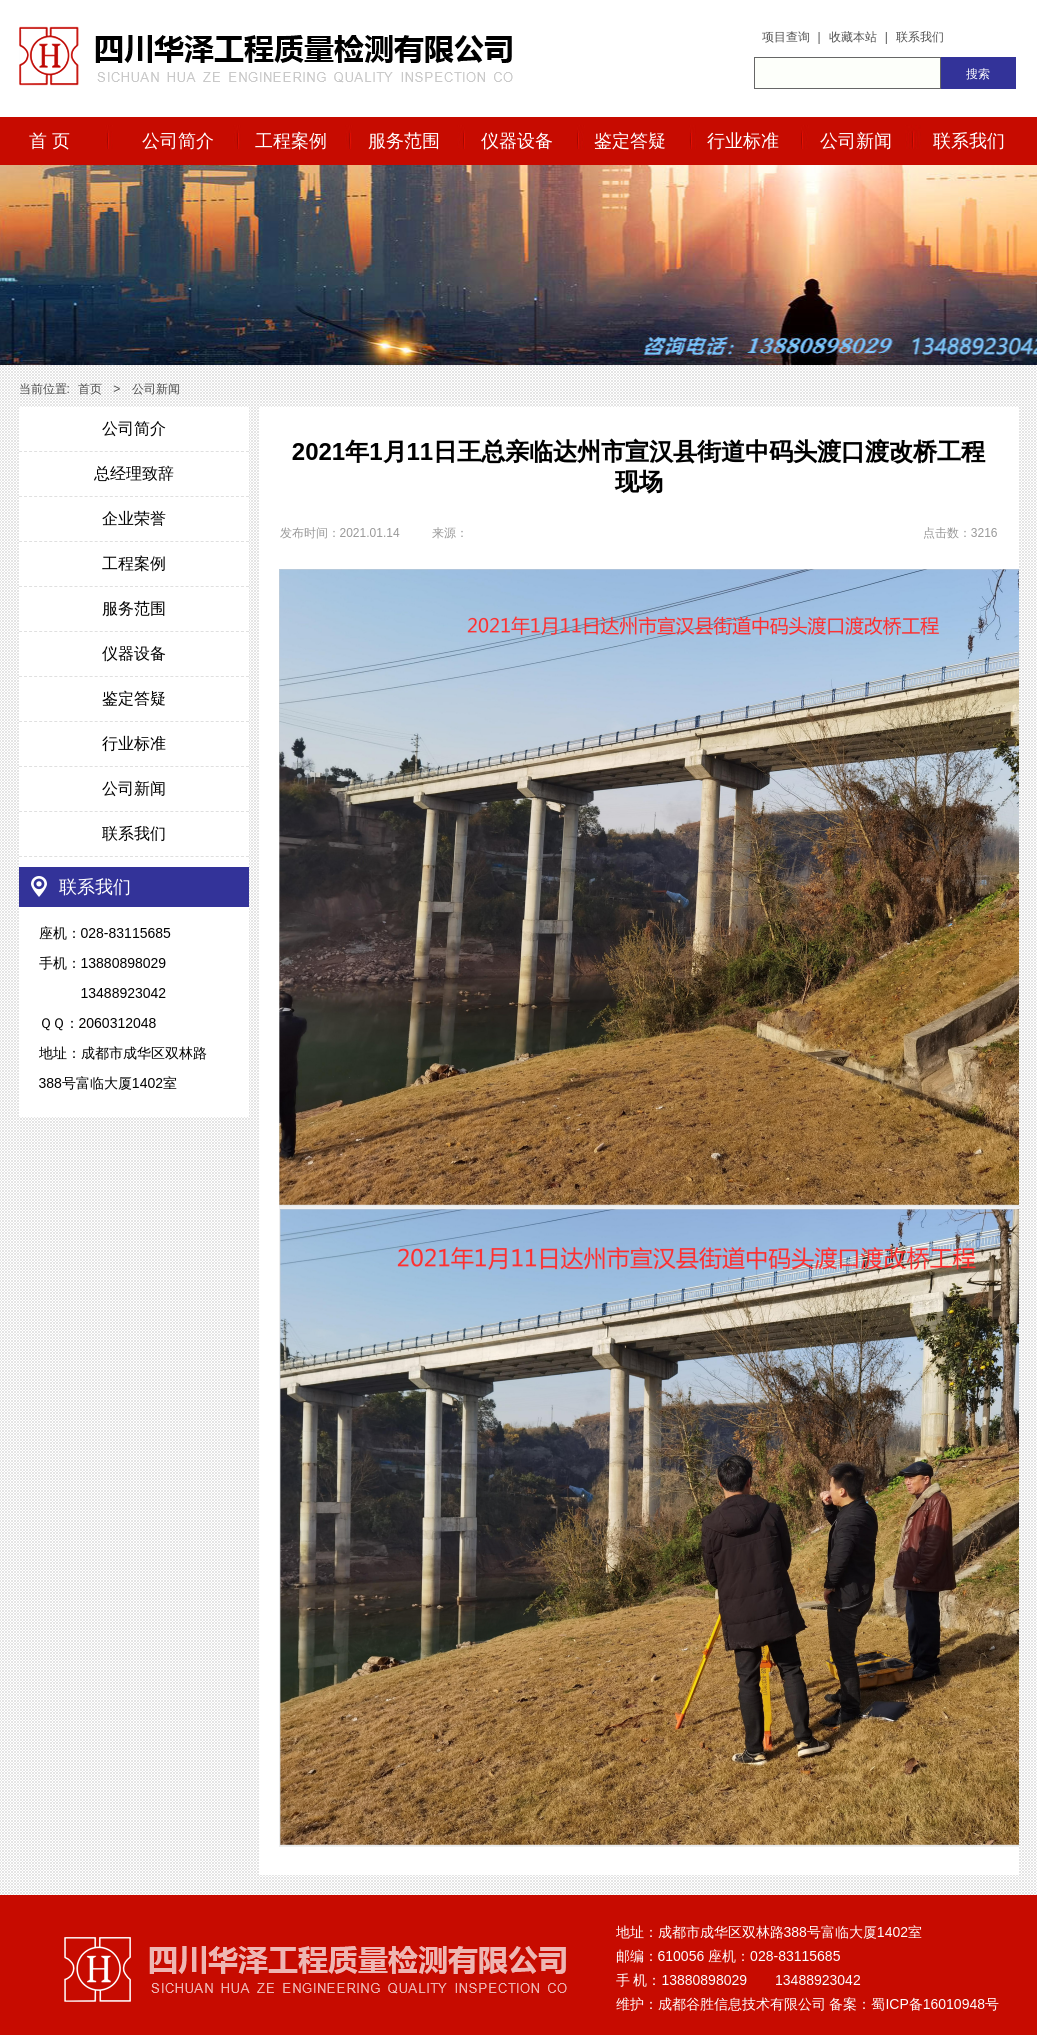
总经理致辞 (134, 473)
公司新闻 (856, 141)
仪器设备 (517, 141)
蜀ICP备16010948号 (935, 2004)
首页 (90, 389)
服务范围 (404, 141)
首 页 (49, 141)
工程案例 (291, 141)
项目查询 (786, 37)
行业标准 (743, 141)
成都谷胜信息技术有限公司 (742, 2004)
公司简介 (178, 141)
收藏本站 (853, 37)
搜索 (978, 74)
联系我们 (920, 37)
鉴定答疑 (630, 141)
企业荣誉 (134, 518)
